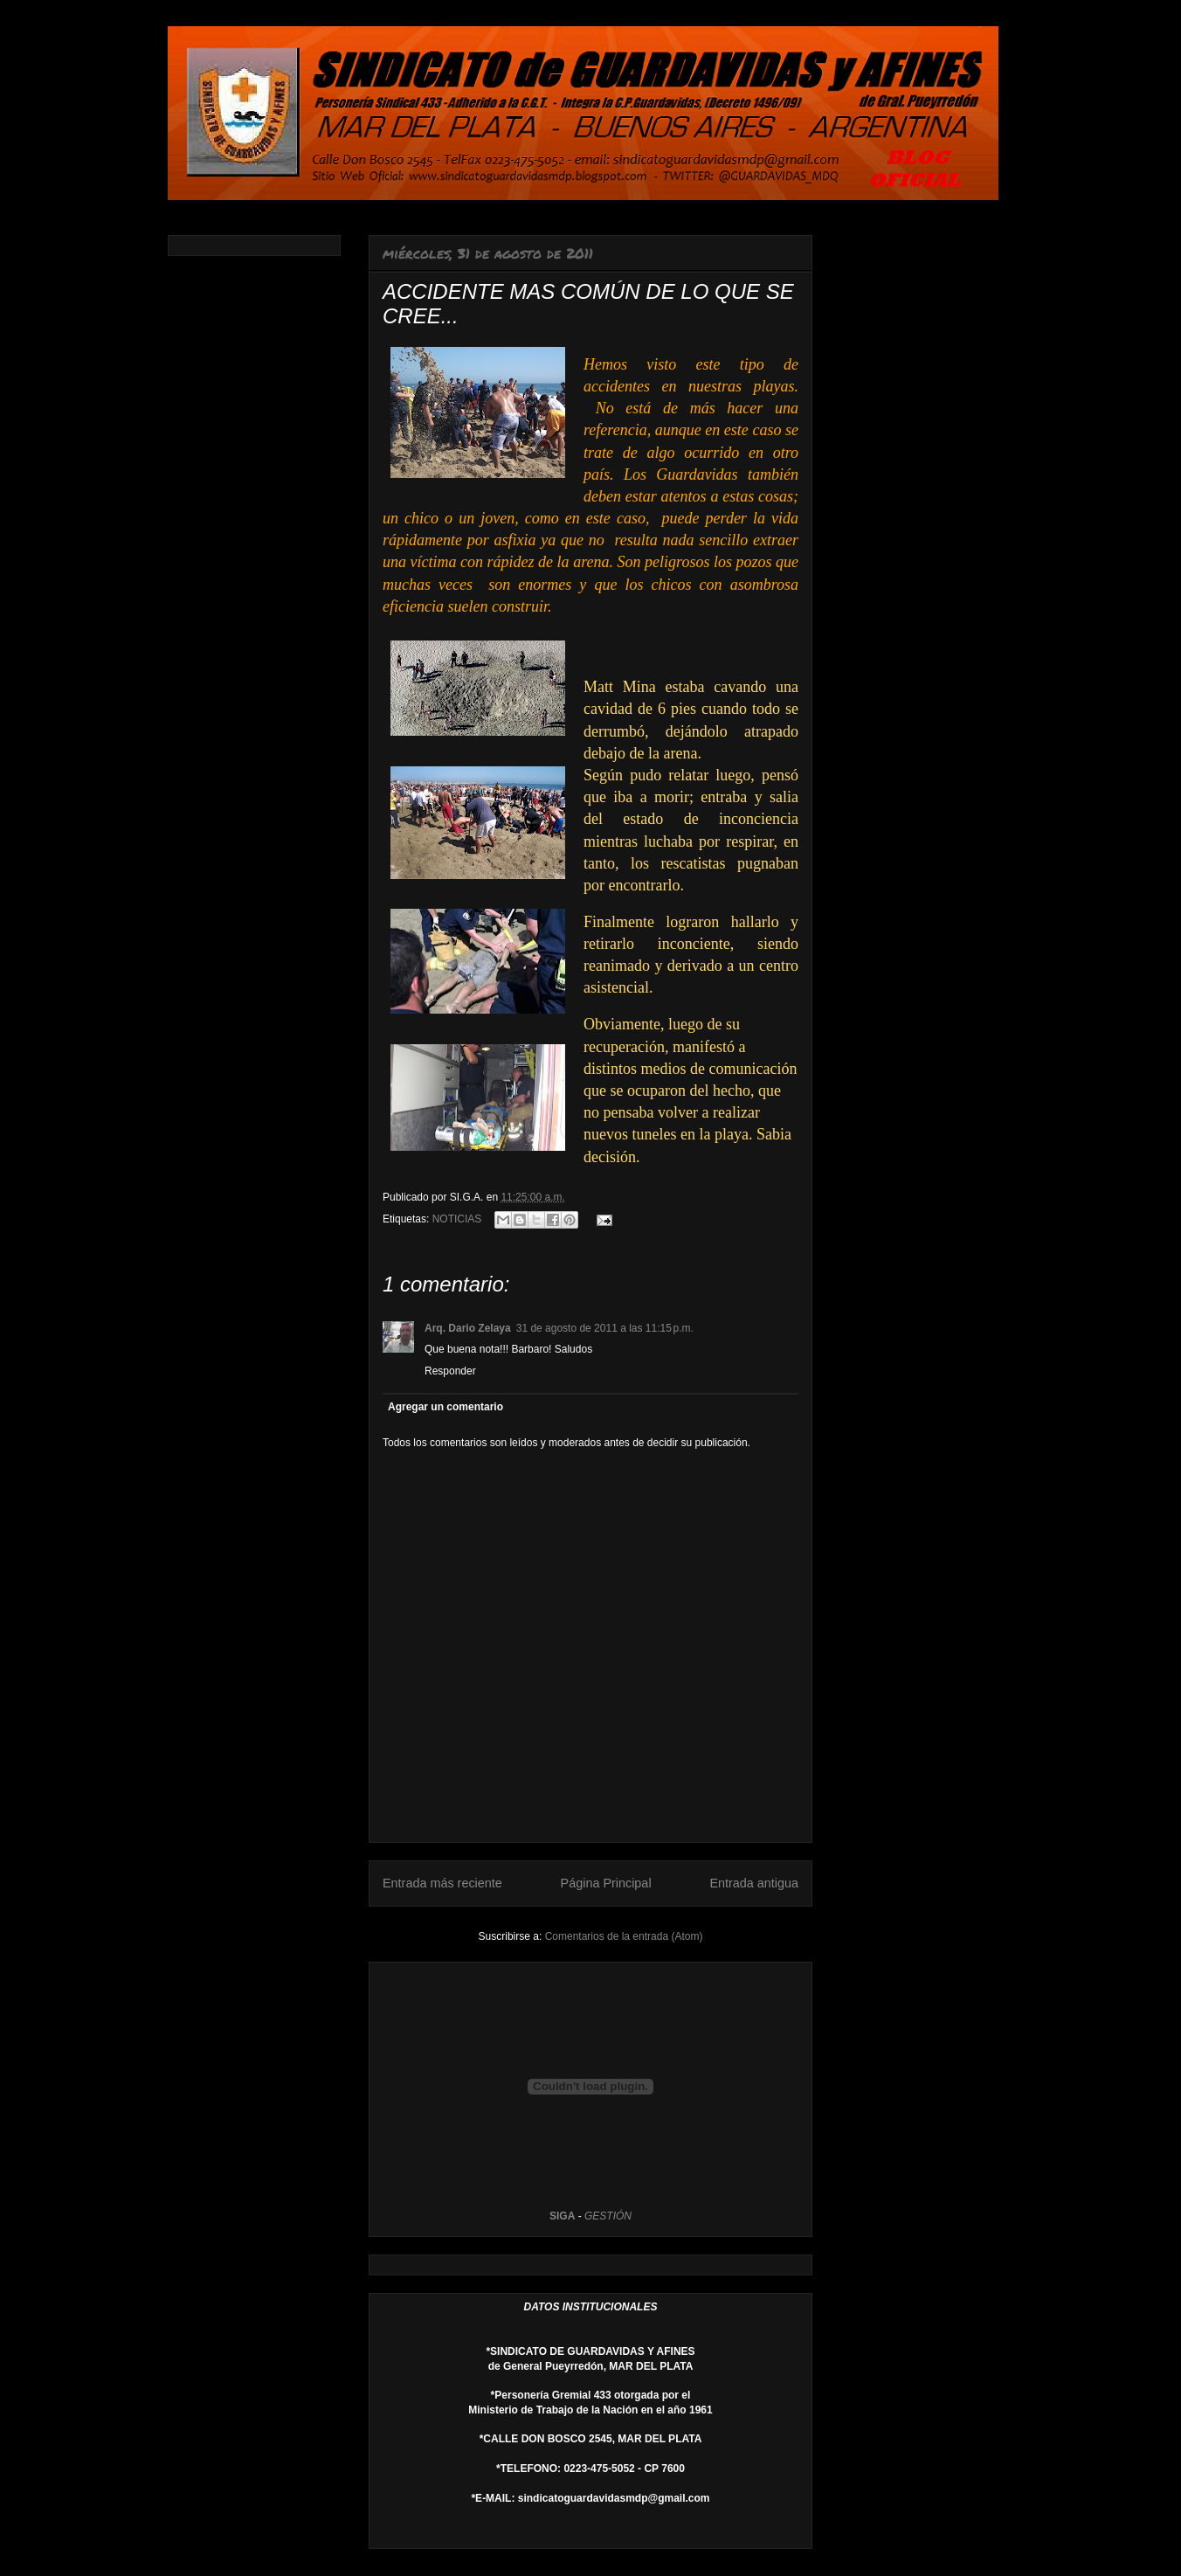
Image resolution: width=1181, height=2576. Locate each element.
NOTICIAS (457, 1219)
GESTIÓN (608, 2216)
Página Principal (606, 1883)
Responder (450, 1371)
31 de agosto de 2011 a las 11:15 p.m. (605, 1328)
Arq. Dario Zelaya (468, 1328)
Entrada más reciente (442, 1883)
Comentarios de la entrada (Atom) (624, 1936)
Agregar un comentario (445, 1407)
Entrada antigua (753, 1883)
